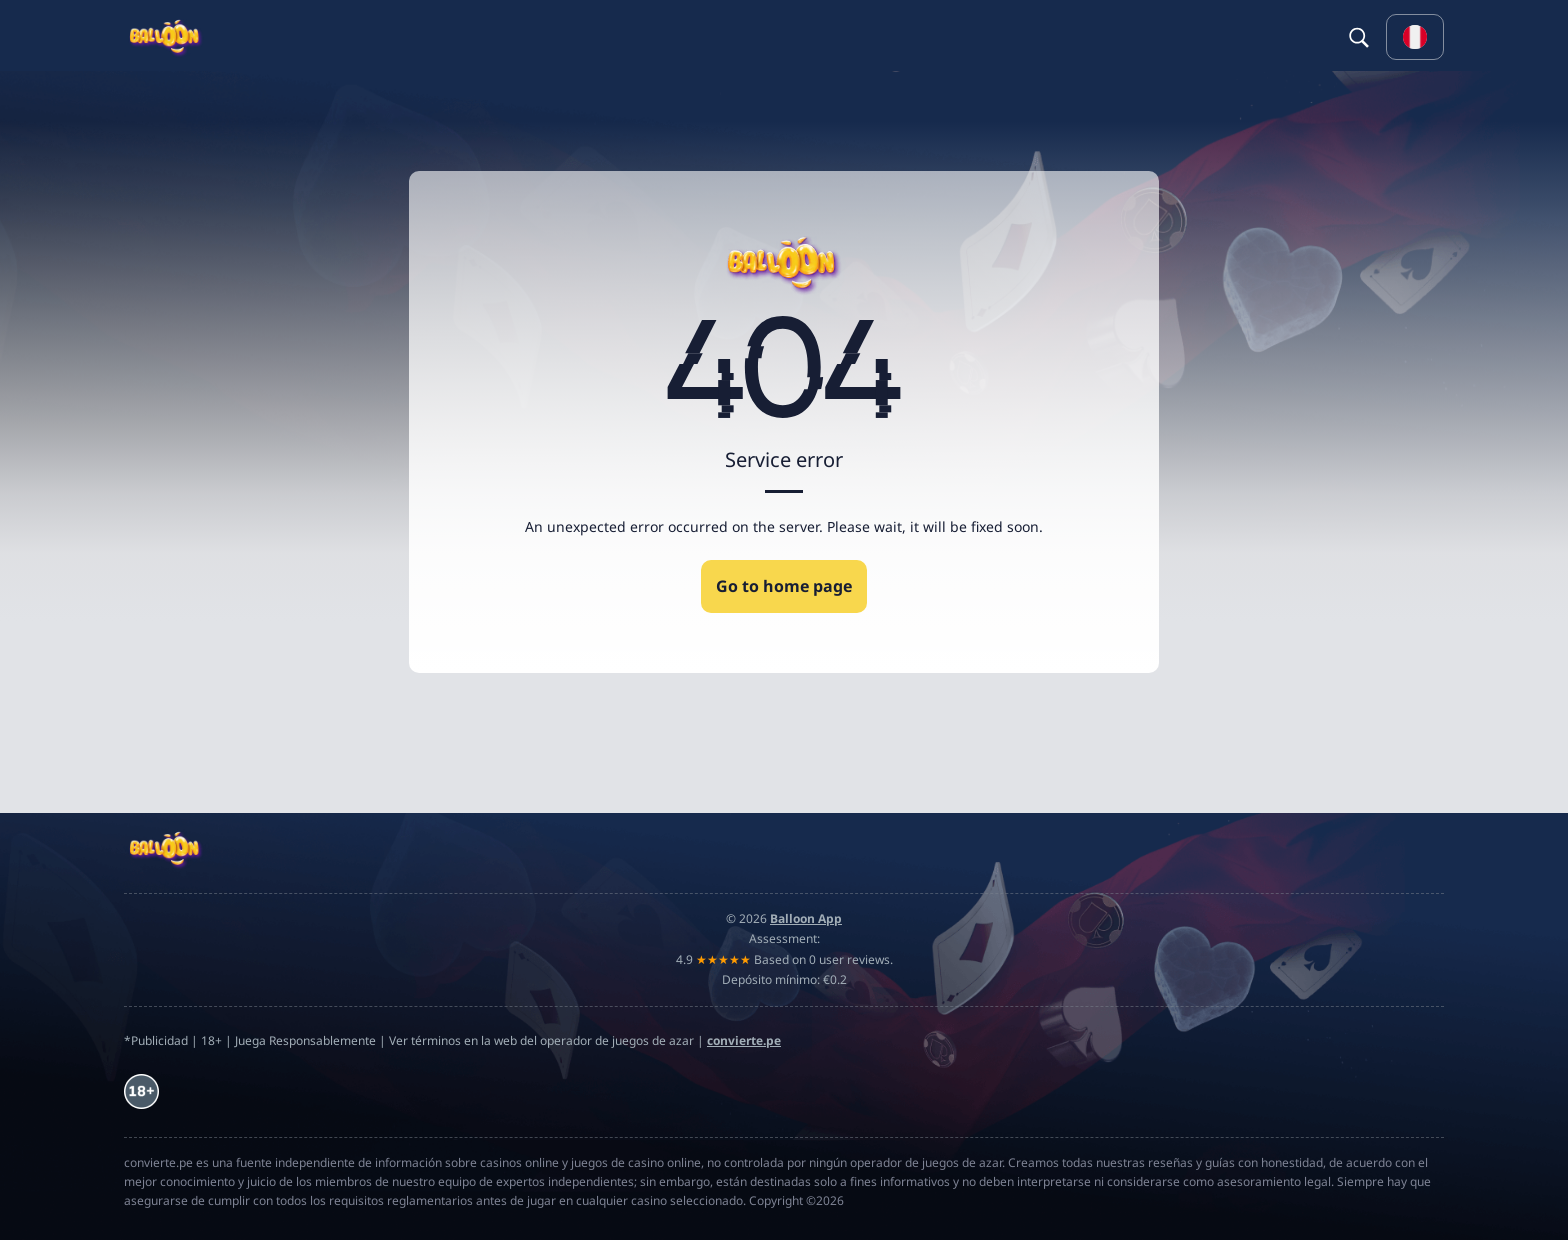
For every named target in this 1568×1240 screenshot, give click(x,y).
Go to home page (784, 586)
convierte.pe (744, 1040)
